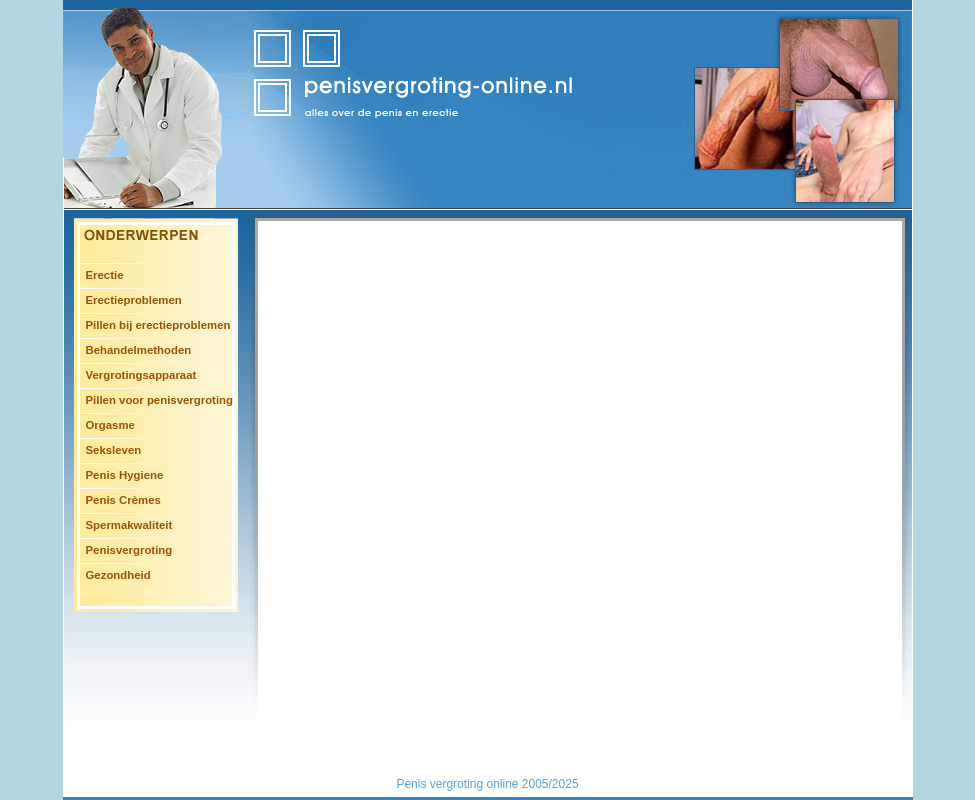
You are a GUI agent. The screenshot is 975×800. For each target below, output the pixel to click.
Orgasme (110, 425)
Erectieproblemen (134, 300)
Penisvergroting (129, 550)
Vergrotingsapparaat (141, 375)
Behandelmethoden (139, 350)
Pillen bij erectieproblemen (158, 325)
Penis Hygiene (125, 475)
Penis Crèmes (123, 500)
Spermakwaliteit (129, 525)
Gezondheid (118, 575)
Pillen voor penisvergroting (159, 400)
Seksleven (114, 450)
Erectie (105, 275)
